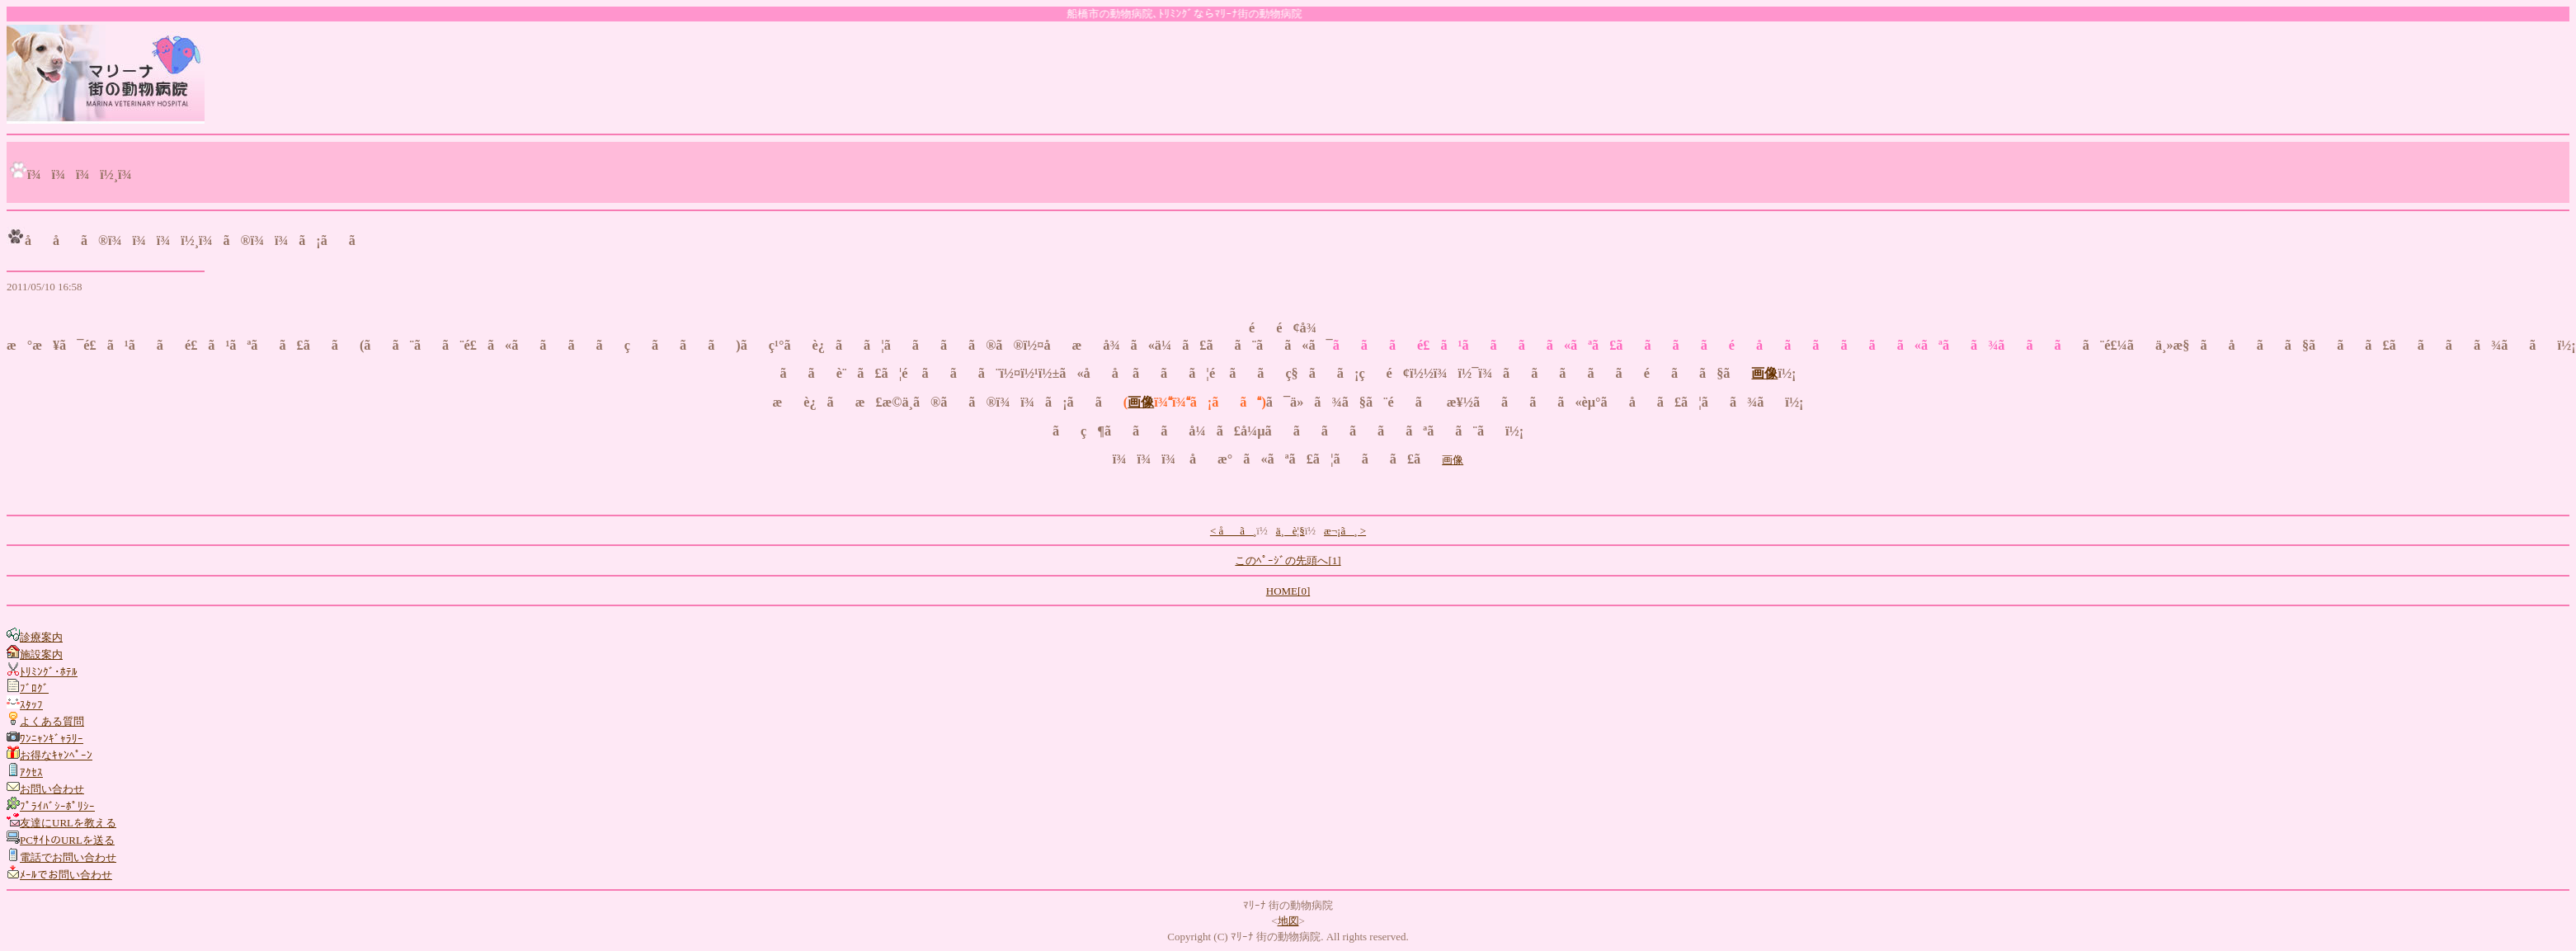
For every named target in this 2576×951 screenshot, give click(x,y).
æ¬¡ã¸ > (1345, 531)
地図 (1288, 921)
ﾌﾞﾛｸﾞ (34, 688)
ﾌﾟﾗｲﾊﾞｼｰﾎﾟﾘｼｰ (57, 806)
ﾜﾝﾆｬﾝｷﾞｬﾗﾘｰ (51, 738)
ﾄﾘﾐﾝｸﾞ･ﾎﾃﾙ (49, 672)
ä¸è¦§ (1290, 531)
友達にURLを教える (68, 823)
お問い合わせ (52, 789)
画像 (1764, 373)
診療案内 (41, 637)
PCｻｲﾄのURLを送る (67, 840)
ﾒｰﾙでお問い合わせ (66, 875)
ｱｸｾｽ (31, 772)
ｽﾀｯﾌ (31, 705)
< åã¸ (1233, 531)
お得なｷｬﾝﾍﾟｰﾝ (56, 755)
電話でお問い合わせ (68, 857)
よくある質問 (52, 721)
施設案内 (41, 654)
